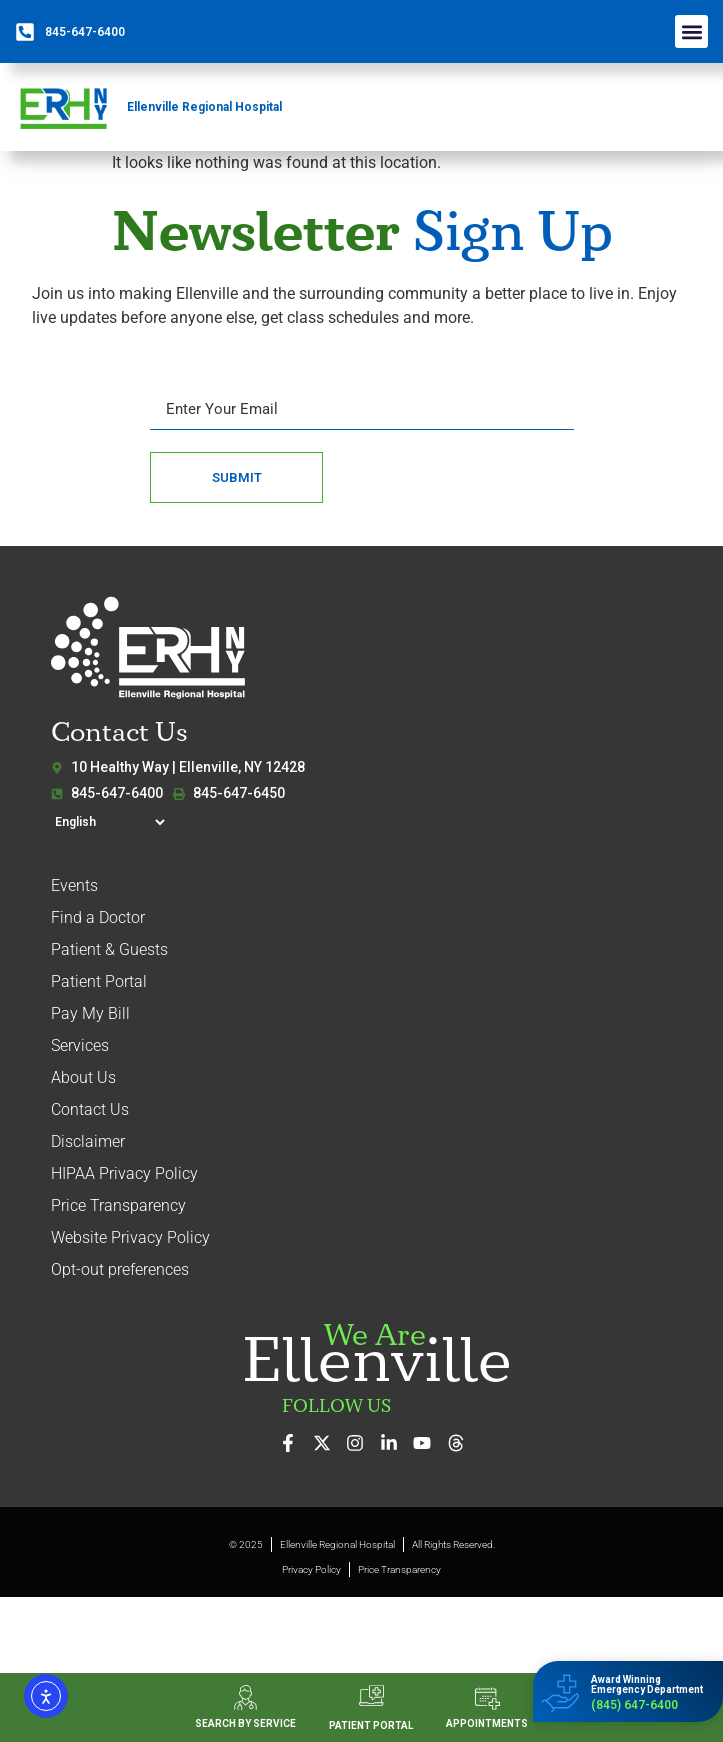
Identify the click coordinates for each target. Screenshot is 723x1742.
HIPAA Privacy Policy (124, 1173)
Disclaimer (88, 1141)
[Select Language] (109, 822)
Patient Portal (99, 981)
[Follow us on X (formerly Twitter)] (327, 1443)
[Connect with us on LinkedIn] (394, 1443)
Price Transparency (118, 1205)
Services (80, 1045)
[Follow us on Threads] (461, 1443)
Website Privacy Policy (130, 1237)
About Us (83, 1077)
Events (74, 885)
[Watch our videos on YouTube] (427, 1443)
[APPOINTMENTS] (487, 1698)
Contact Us (90, 1109)
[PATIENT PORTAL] (371, 1695)
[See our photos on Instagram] (360, 1443)
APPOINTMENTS (487, 1723)
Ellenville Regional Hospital (204, 107)
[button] (691, 31)
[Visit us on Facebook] (293, 1443)
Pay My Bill (90, 1013)
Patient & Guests (109, 949)
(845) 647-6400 (634, 1705)
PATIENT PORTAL (371, 1725)
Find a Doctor (98, 917)
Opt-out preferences (120, 1269)
